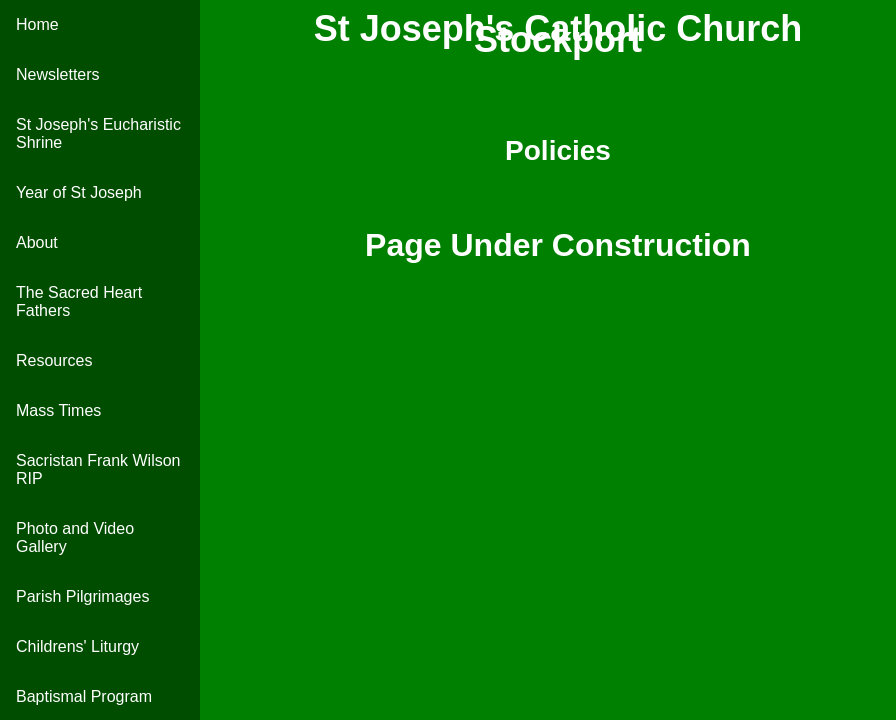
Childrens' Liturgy (77, 646)
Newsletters (58, 74)
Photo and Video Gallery (75, 537)
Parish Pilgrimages (82, 596)
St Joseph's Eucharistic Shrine (98, 133)
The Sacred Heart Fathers (79, 301)
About (37, 242)
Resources (54, 360)
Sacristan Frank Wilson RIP (98, 469)
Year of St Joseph (79, 192)
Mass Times (58, 410)
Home (37, 24)
